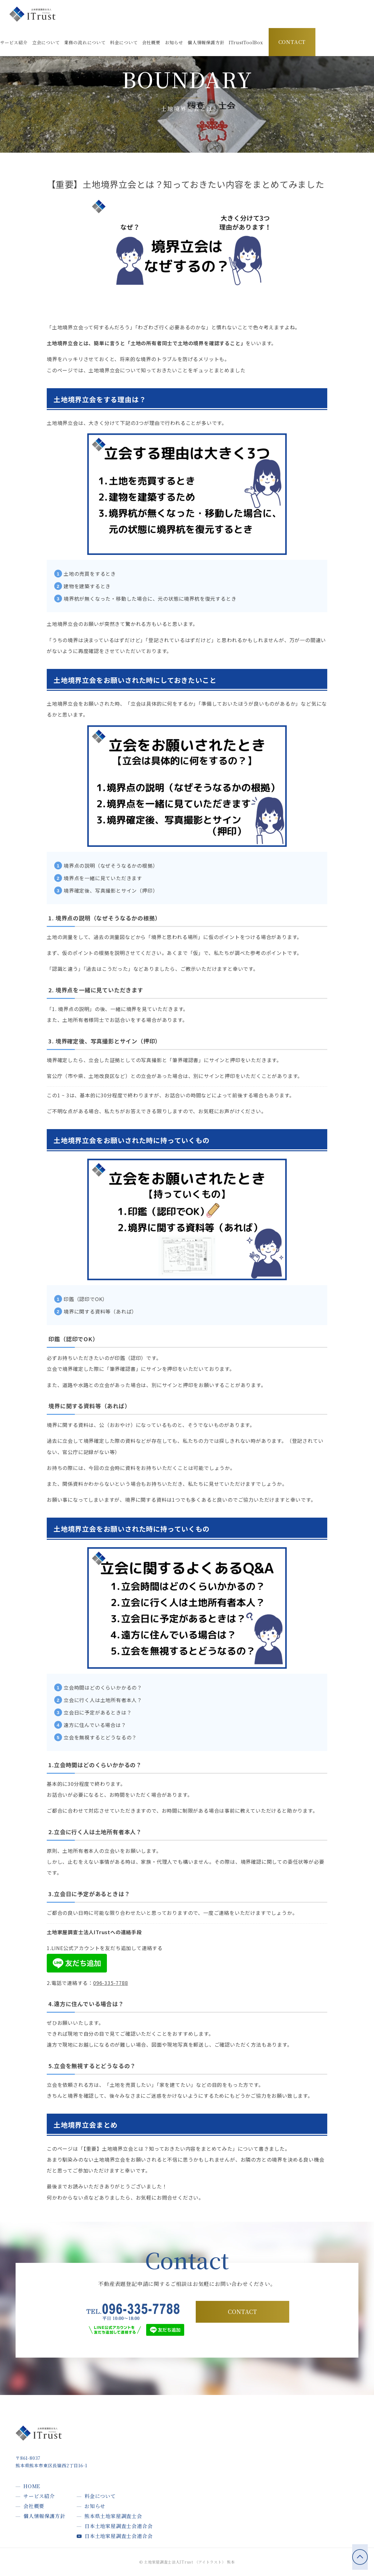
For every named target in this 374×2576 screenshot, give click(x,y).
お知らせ (94, 2506)
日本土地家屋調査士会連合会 (118, 2526)
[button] (246, 42)
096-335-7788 (110, 1983)
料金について (100, 2496)
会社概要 (33, 2506)
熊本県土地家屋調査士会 (113, 2516)
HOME (31, 2486)
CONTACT (292, 42)
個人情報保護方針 (44, 2516)
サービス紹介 (39, 2496)
